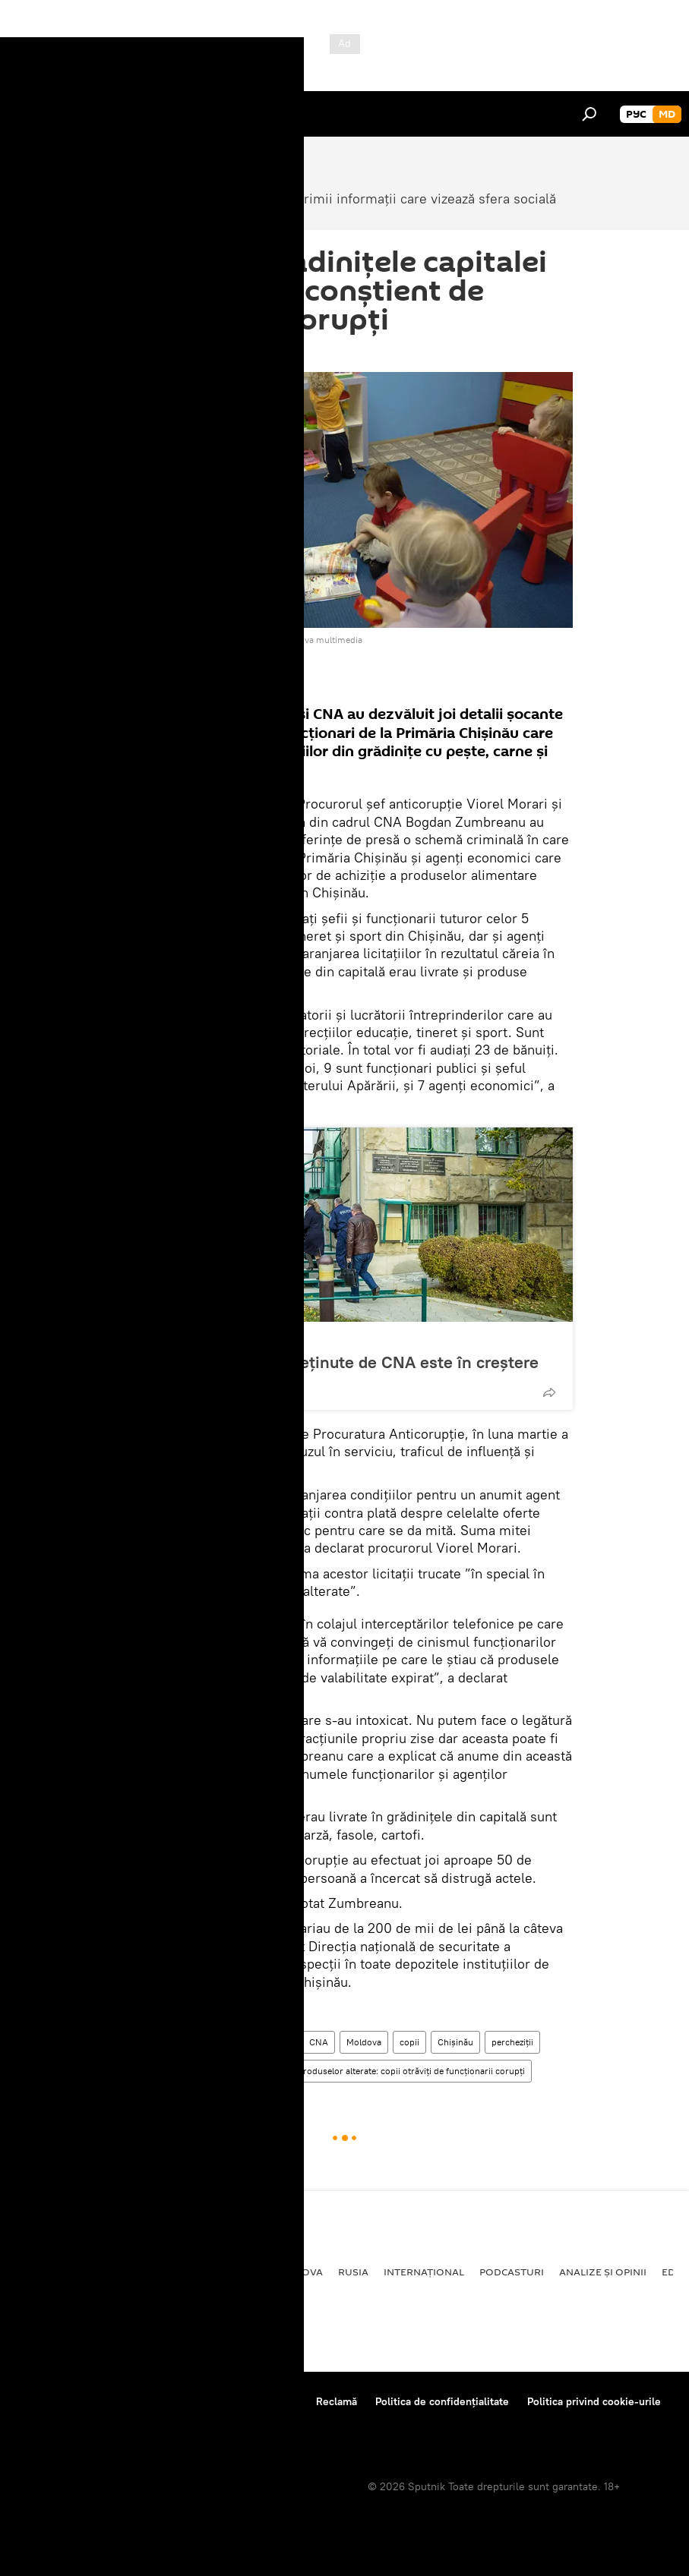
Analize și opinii (602, 2271)
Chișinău (455, 2042)
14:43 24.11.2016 (155, 353)
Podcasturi (511, 2271)
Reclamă (336, 2401)
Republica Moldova (193, 1338)
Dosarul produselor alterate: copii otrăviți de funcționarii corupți (394, 2070)
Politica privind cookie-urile (594, 2401)
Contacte (276, 2401)
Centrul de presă (146, 2401)
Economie (171, 2271)
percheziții (512, 2042)
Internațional (424, 2271)
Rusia (353, 2271)
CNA (318, 2042)
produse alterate (212, 2070)
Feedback (39, 2422)
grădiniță (142, 2070)
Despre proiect (52, 2401)
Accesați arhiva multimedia (307, 639)
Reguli (220, 2401)
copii (409, 2042)
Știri (282, 2042)
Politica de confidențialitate (442, 2401)
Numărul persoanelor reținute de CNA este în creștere (335, 1362)
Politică (38, 2271)
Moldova (363, 2042)
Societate (142, 2042)
